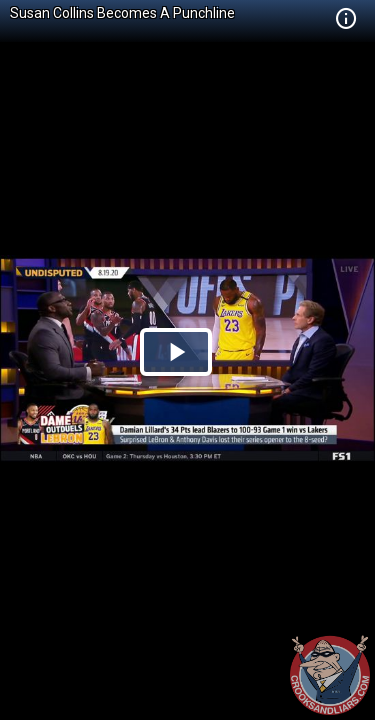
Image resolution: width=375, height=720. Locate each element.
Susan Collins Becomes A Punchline (122, 13)
